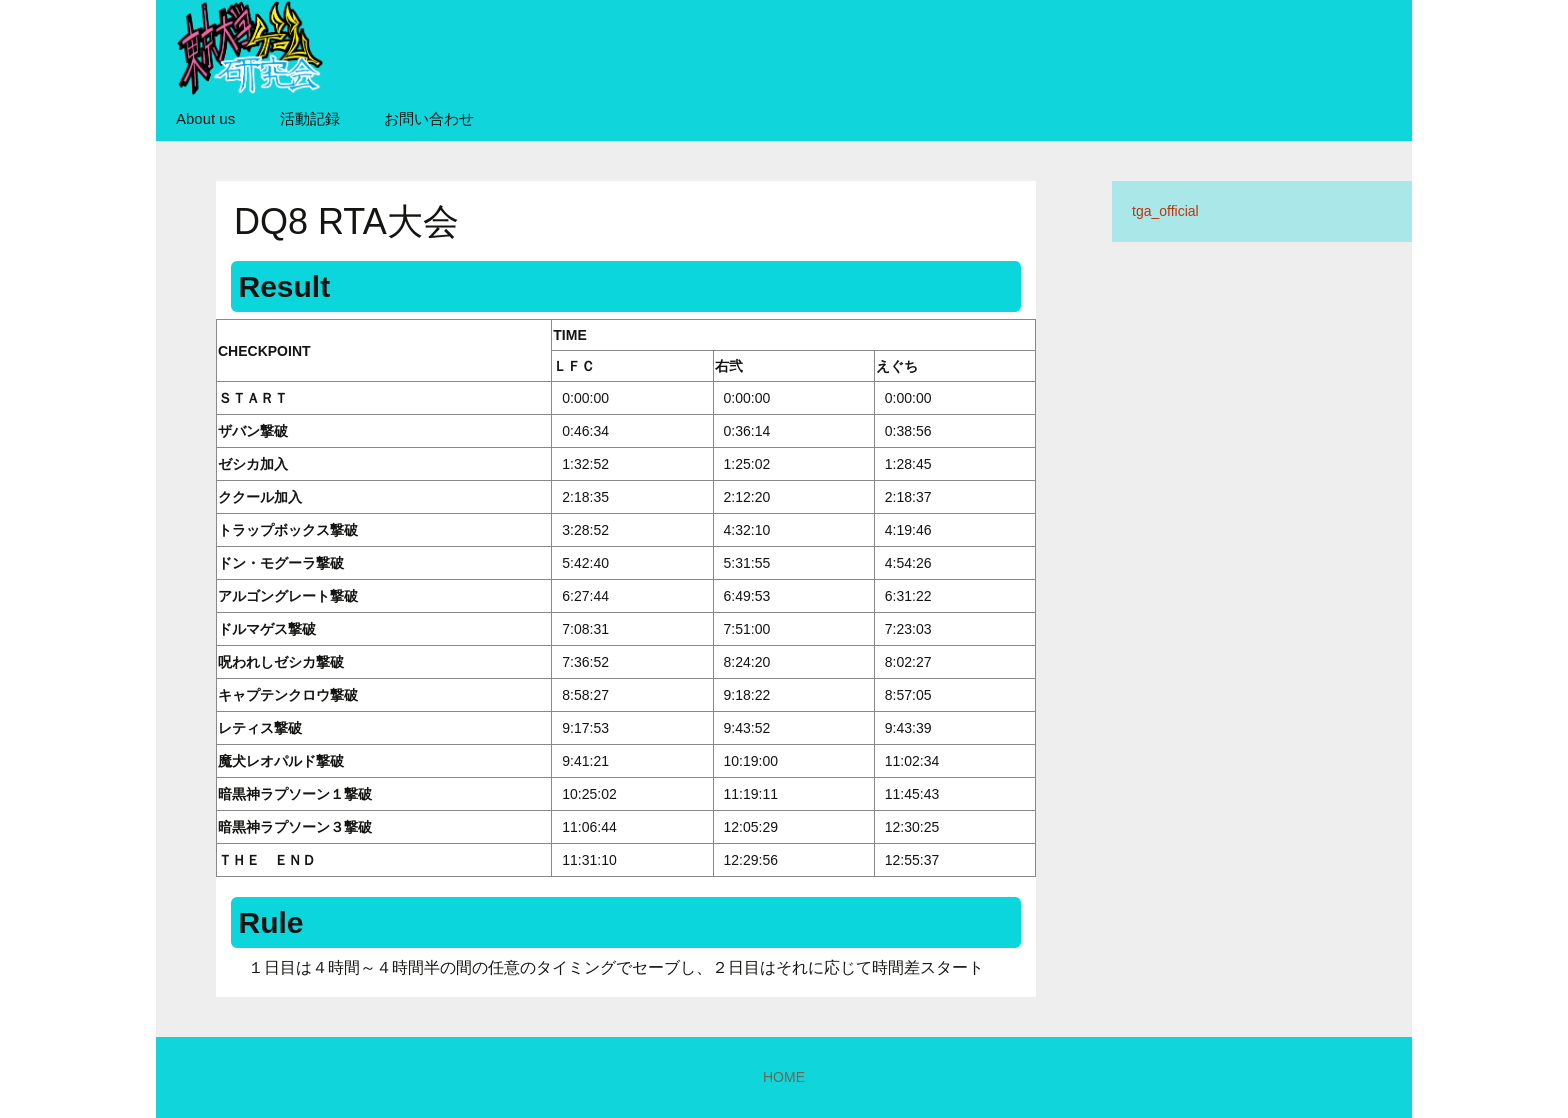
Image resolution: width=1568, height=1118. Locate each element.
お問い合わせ (429, 118)
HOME (784, 1077)
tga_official (1165, 211)
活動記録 (310, 118)
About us (205, 118)
